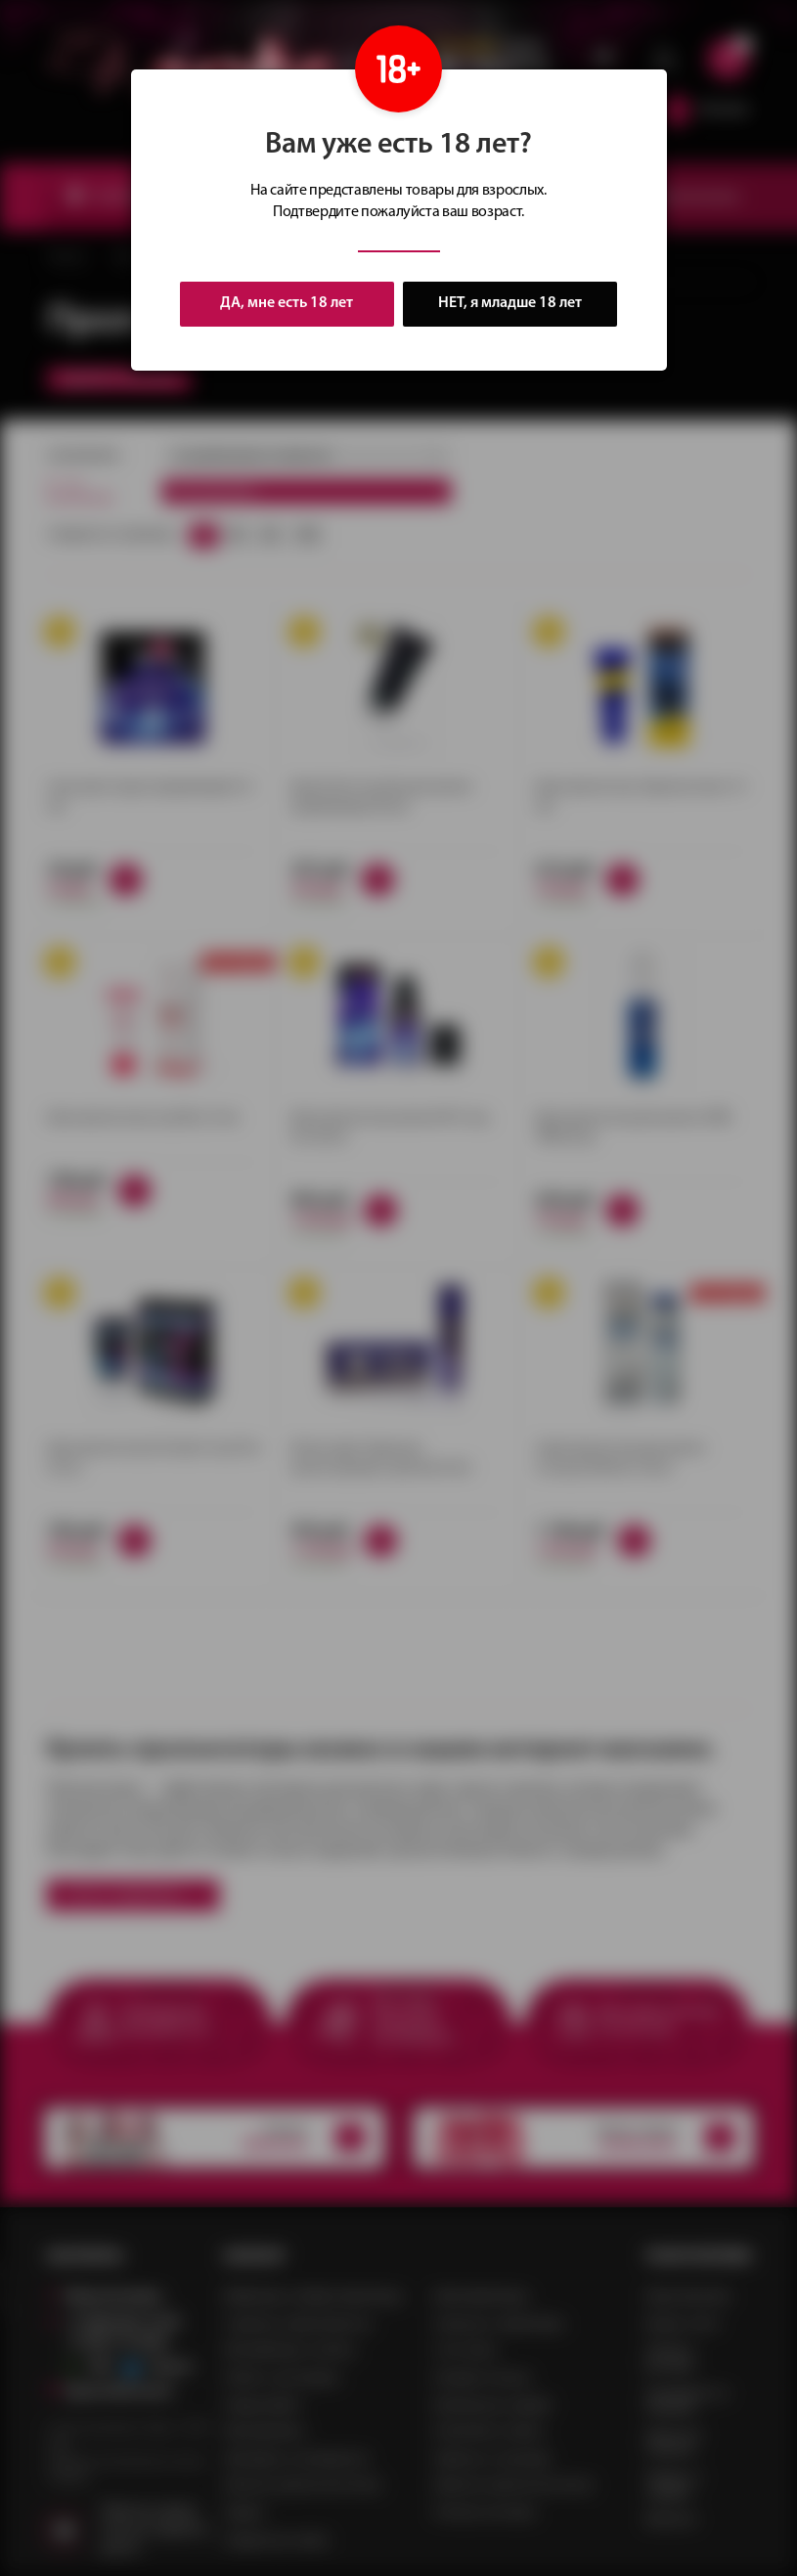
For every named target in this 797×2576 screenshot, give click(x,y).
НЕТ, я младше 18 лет (511, 304)
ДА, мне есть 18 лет (286, 303)
